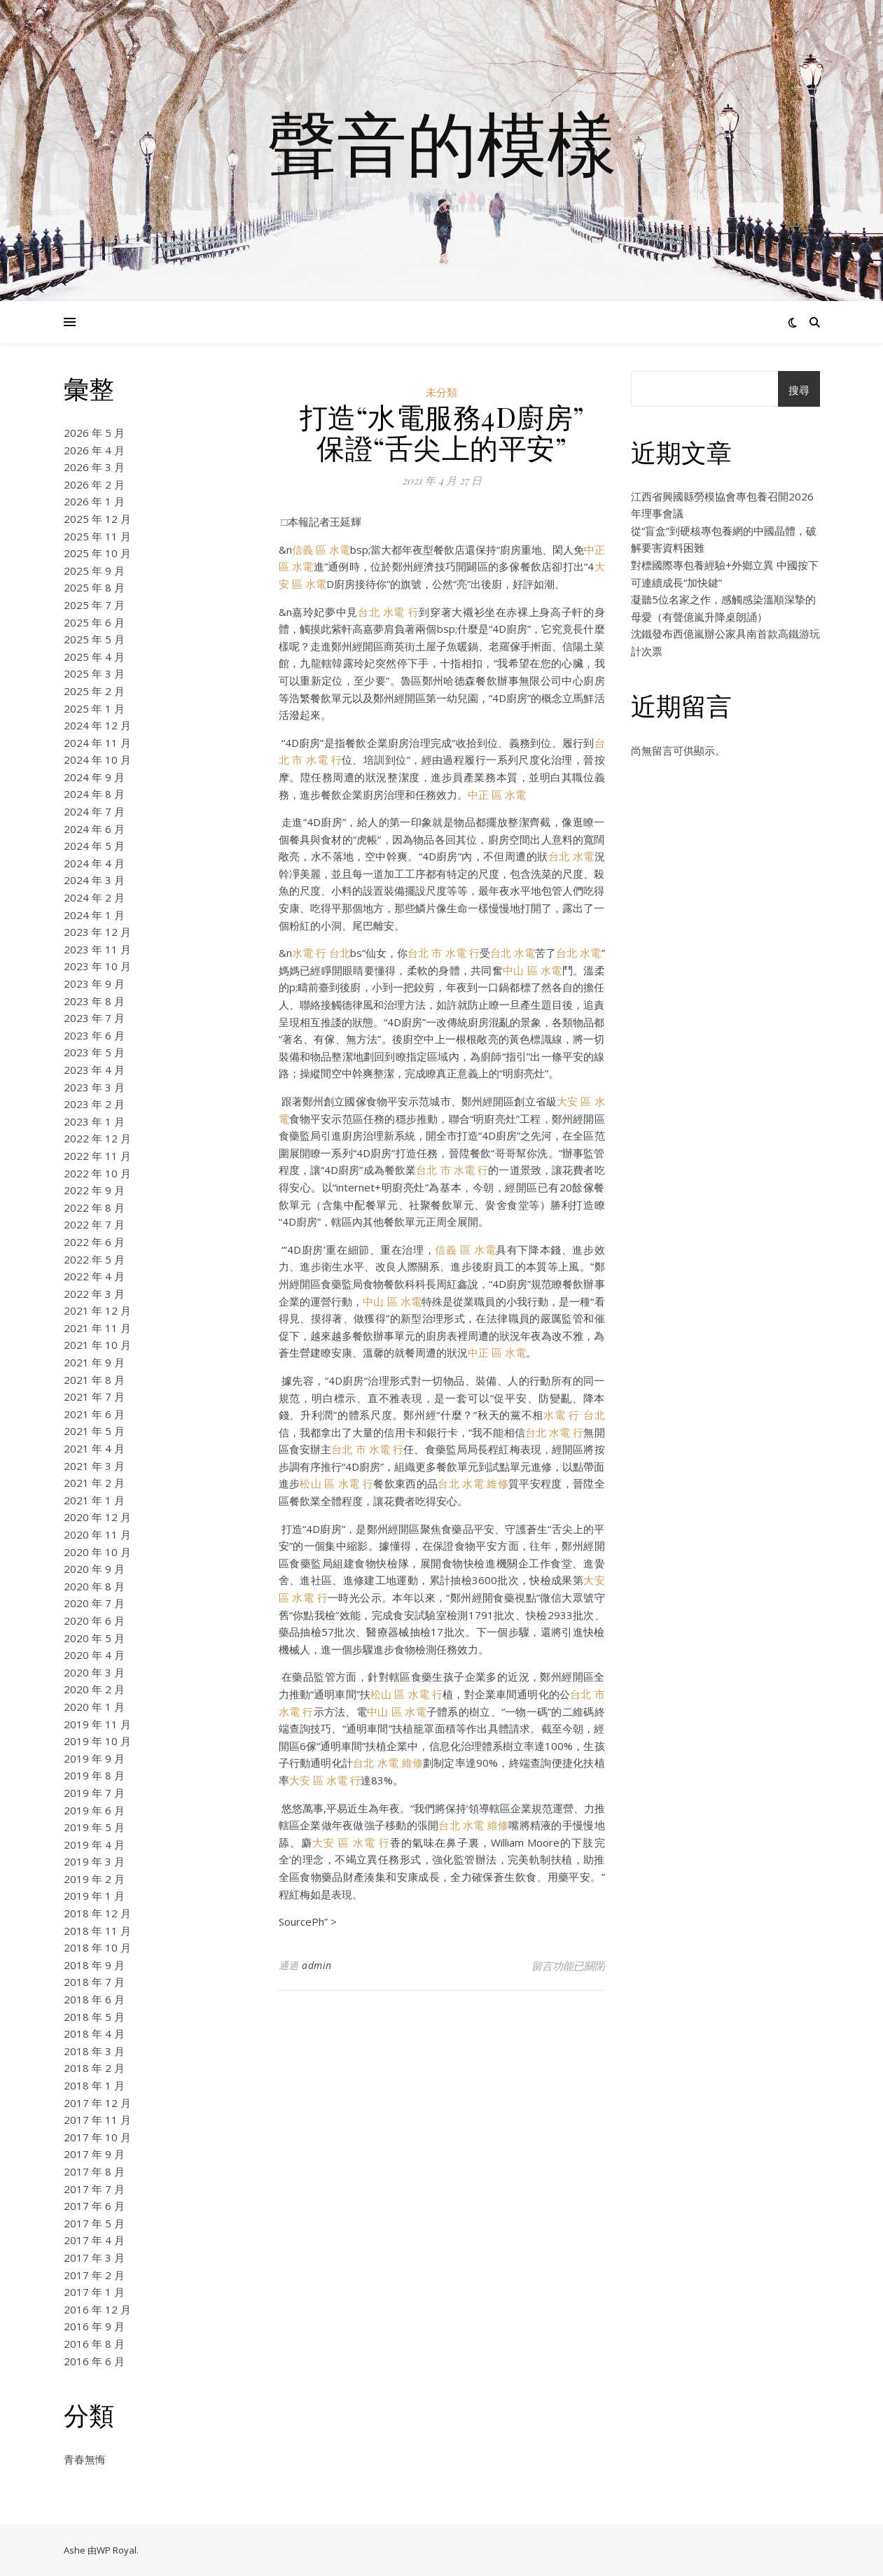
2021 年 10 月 (97, 1345)
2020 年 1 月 (94, 1707)
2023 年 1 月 (94, 1121)
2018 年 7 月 (94, 1982)
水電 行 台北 (321, 953)
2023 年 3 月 (94, 1087)
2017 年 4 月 (94, 2240)
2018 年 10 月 (97, 1947)
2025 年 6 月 (94, 622)
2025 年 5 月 (94, 639)
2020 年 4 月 (94, 1655)
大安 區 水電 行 (325, 1780)
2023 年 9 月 (94, 983)
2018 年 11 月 (97, 1931)
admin (317, 1965)
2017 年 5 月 (94, 2223)
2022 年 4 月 (94, 1276)
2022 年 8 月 (94, 1207)
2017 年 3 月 (94, 2257)
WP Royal (117, 2550)
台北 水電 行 (388, 612)
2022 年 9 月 (94, 1190)
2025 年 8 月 (94, 587)
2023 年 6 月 (94, 1035)
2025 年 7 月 (94, 605)
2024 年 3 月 (94, 880)
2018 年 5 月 (94, 2017)
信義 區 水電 (321, 549)
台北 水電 (571, 856)
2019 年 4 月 (94, 1844)
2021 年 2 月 (94, 1483)
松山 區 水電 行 (336, 1483)
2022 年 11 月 (97, 1156)
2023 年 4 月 (94, 1070)
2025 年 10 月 (97, 553)
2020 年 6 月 (94, 1621)
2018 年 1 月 (94, 2085)
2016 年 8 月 (94, 2344)
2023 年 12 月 (97, 932)
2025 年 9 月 (94, 571)
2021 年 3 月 (94, 1466)
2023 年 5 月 (94, 1052)
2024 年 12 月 (97, 725)
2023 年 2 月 (94, 1104)
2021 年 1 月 (94, 1500)
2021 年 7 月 (94, 1397)
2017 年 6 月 (94, 2206)
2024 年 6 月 (94, 829)
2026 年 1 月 (94, 501)
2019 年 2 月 (94, 1879)
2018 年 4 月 (94, 2033)
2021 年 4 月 (94, 1448)
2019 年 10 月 (97, 1741)
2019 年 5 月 (94, 1827)
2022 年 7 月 (94, 1224)
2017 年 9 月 (94, 2154)
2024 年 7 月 (94, 811)
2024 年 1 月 (94, 915)
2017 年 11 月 (97, 2120)
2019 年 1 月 (94, 1896)
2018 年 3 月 (94, 2051)
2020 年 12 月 (97, 1517)
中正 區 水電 (497, 795)
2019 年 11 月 (97, 1724)
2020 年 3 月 (94, 1672)
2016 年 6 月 (94, 2361)
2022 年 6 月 (94, 1242)
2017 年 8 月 (94, 2171)
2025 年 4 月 (94, 657)
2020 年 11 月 (97, 1534)
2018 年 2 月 (94, 2068)
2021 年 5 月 (94, 1431)
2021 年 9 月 (94, 1362)
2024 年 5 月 (94, 846)
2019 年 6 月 (94, 1810)
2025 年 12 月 (97, 519)
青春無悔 (85, 2459)
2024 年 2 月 (94, 897)
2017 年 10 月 (97, 2137)
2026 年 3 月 (94, 467)
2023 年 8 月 (94, 1001)
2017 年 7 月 (94, 2189)
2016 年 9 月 (94, 2326)
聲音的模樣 (442, 142)
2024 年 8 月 (94, 794)
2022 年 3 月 (94, 1294)
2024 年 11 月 (97, 743)
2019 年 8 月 (94, 1775)
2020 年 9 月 (94, 1569)
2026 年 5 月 (94, 433)
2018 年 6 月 (94, 1999)
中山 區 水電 (532, 970)
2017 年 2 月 (94, 2275)
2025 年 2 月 (94, 691)
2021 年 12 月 (97, 1310)
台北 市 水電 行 (444, 953)
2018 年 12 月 (97, 1913)
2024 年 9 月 (94, 777)
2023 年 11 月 (97, 949)
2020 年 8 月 (94, 1586)
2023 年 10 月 (97, 966)
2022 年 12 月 (97, 1138)
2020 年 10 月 (97, 1552)
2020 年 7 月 (94, 1603)
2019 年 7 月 (94, 1793)
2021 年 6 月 (94, 1414)
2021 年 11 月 (97, 1328)
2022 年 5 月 (94, 1259)
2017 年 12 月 (97, 2103)
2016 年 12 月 (97, 2309)
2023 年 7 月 (94, 1018)
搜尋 (798, 390)
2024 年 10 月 (97, 759)
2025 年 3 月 (94, 673)
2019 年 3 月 (94, 1861)
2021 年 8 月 (94, 1380)
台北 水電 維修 (473, 1483)
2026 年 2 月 (94, 484)
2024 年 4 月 (94, 863)
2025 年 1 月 (94, 708)
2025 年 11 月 (97, 536)
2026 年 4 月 (94, 450)
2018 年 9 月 (94, 1965)
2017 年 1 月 (94, 2292)
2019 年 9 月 (94, 1758)
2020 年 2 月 (94, 1689)
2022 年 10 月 (97, 1173)
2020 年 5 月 (94, 1638)
